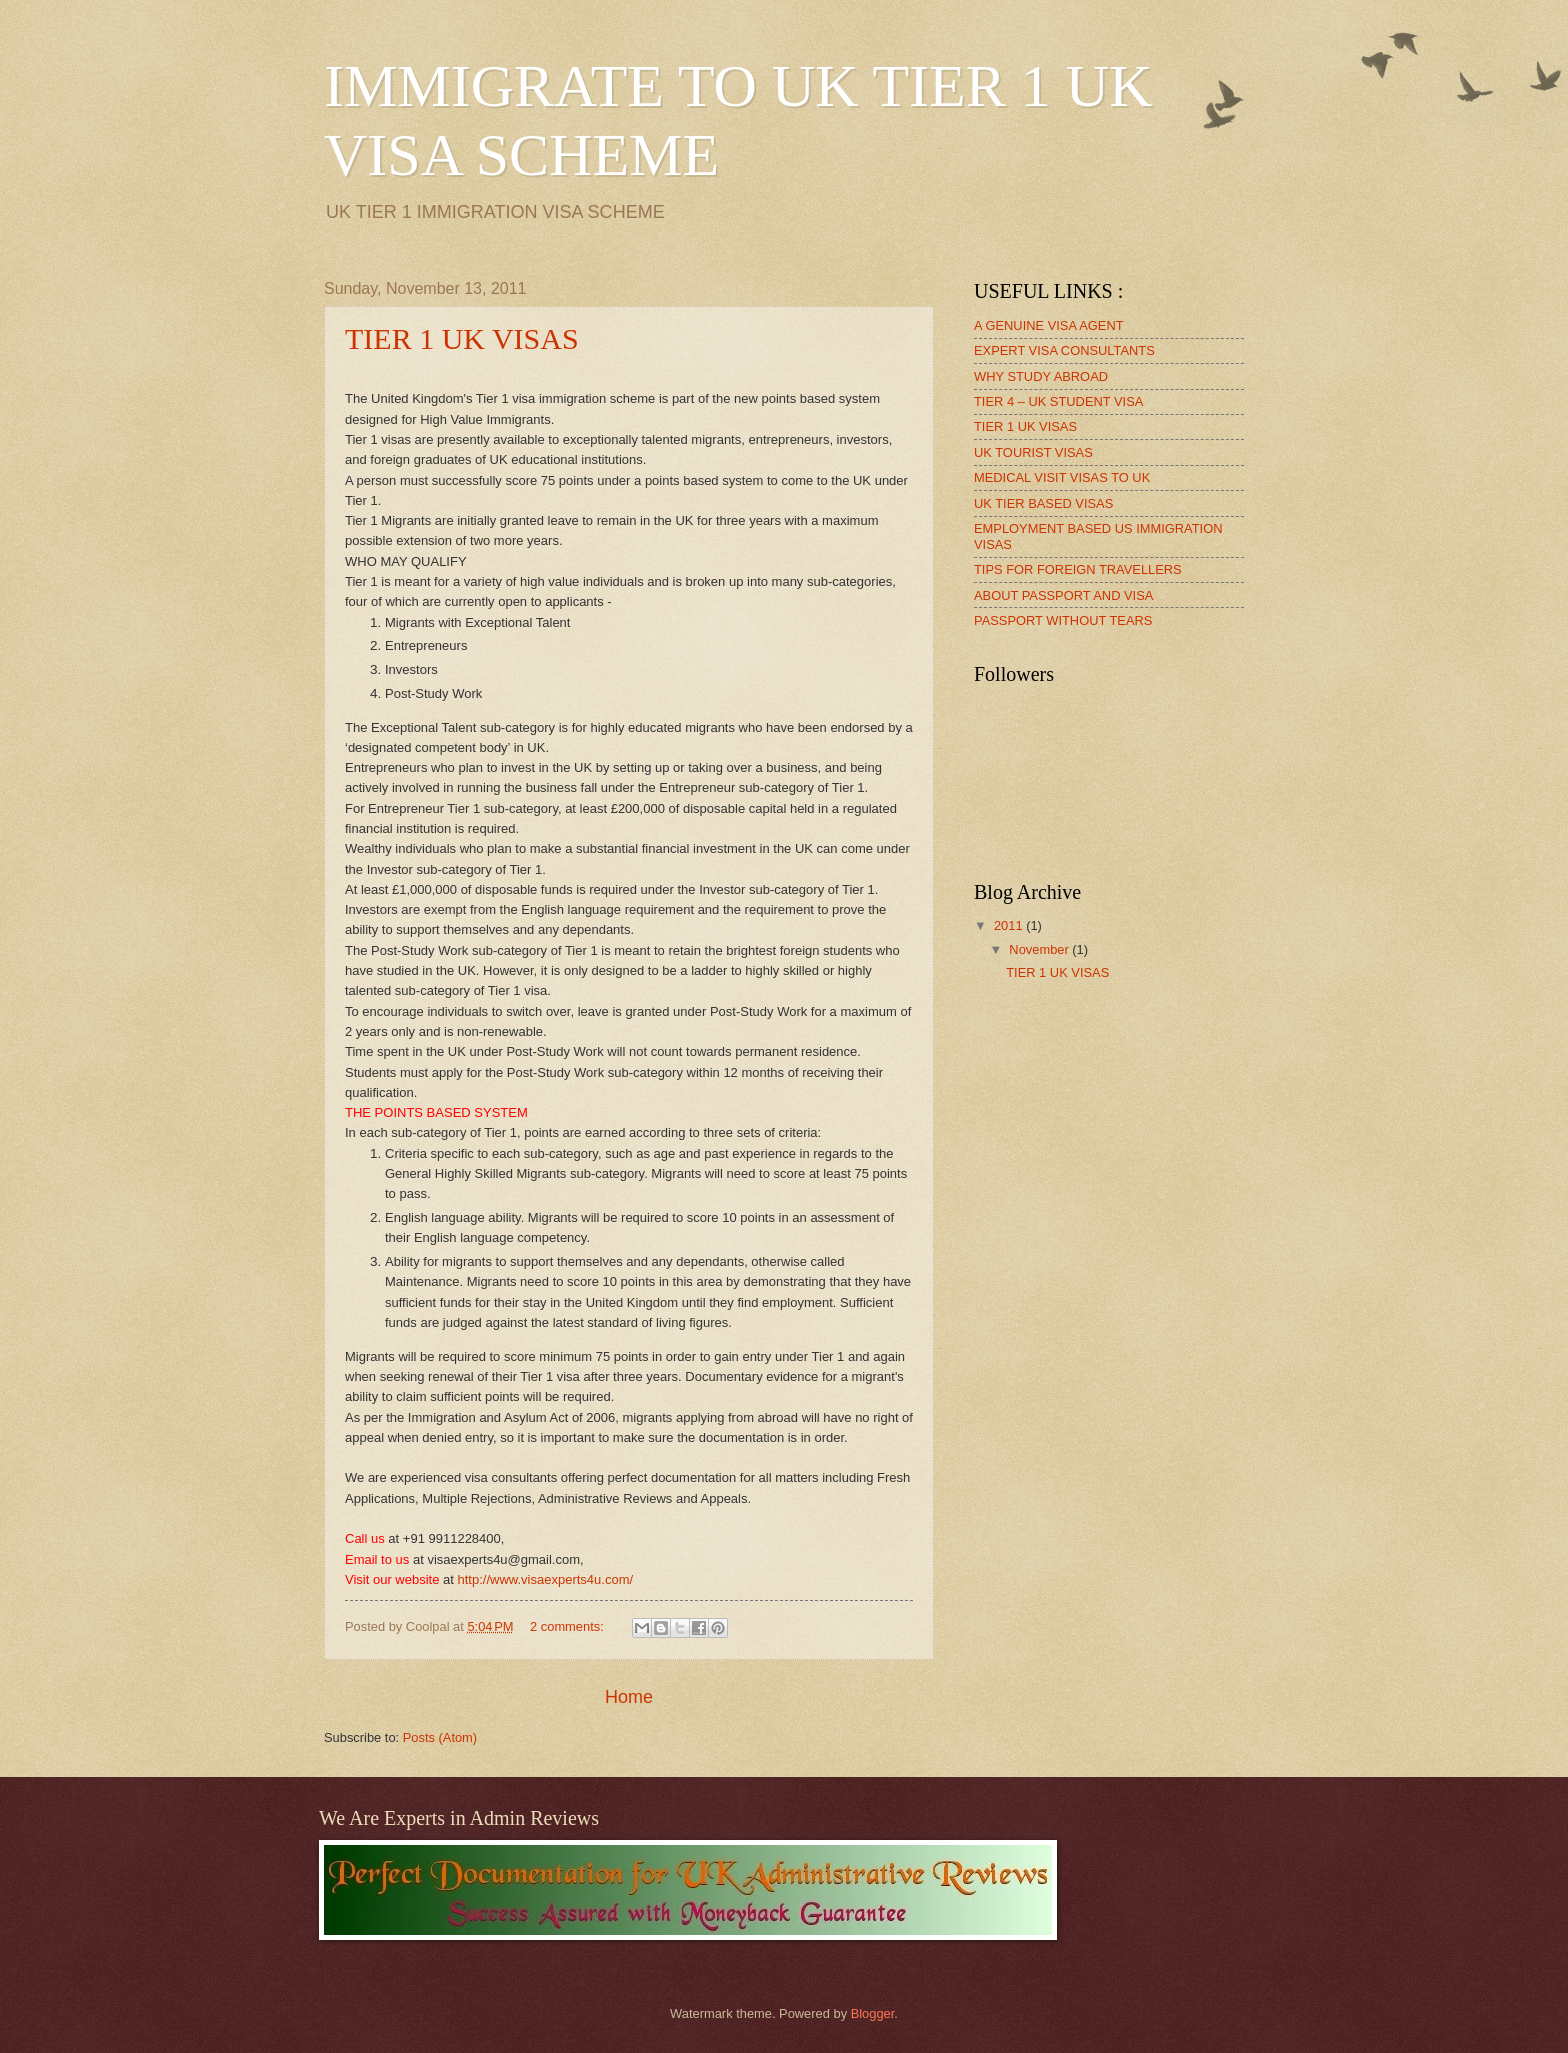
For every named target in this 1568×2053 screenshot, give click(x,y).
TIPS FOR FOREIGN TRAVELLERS (1078, 569)
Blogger (873, 2013)
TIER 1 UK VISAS (462, 338)
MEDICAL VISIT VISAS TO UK (1062, 477)
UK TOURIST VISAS (1033, 452)
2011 (1010, 925)
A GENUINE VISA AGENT (1049, 325)
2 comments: (568, 1626)
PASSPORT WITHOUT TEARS (1063, 620)
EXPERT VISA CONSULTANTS (1064, 350)
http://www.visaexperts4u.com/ (546, 1579)
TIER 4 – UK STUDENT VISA (1058, 401)
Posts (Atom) (440, 1737)
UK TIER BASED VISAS (1043, 503)
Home (629, 1697)
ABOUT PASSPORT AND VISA (1063, 595)
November (1040, 949)
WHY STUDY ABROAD (1041, 376)
